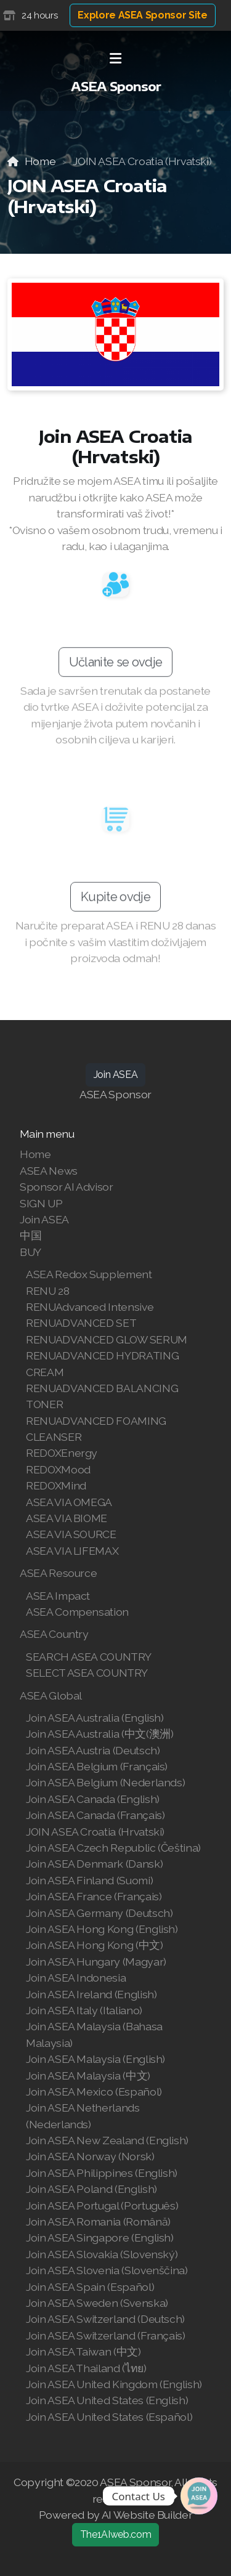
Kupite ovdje (115, 901)
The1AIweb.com (115, 2534)
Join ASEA (116, 1074)
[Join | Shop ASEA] (198, 2495)
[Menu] (115, 58)
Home (40, 161)
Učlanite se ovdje (115, 665)
